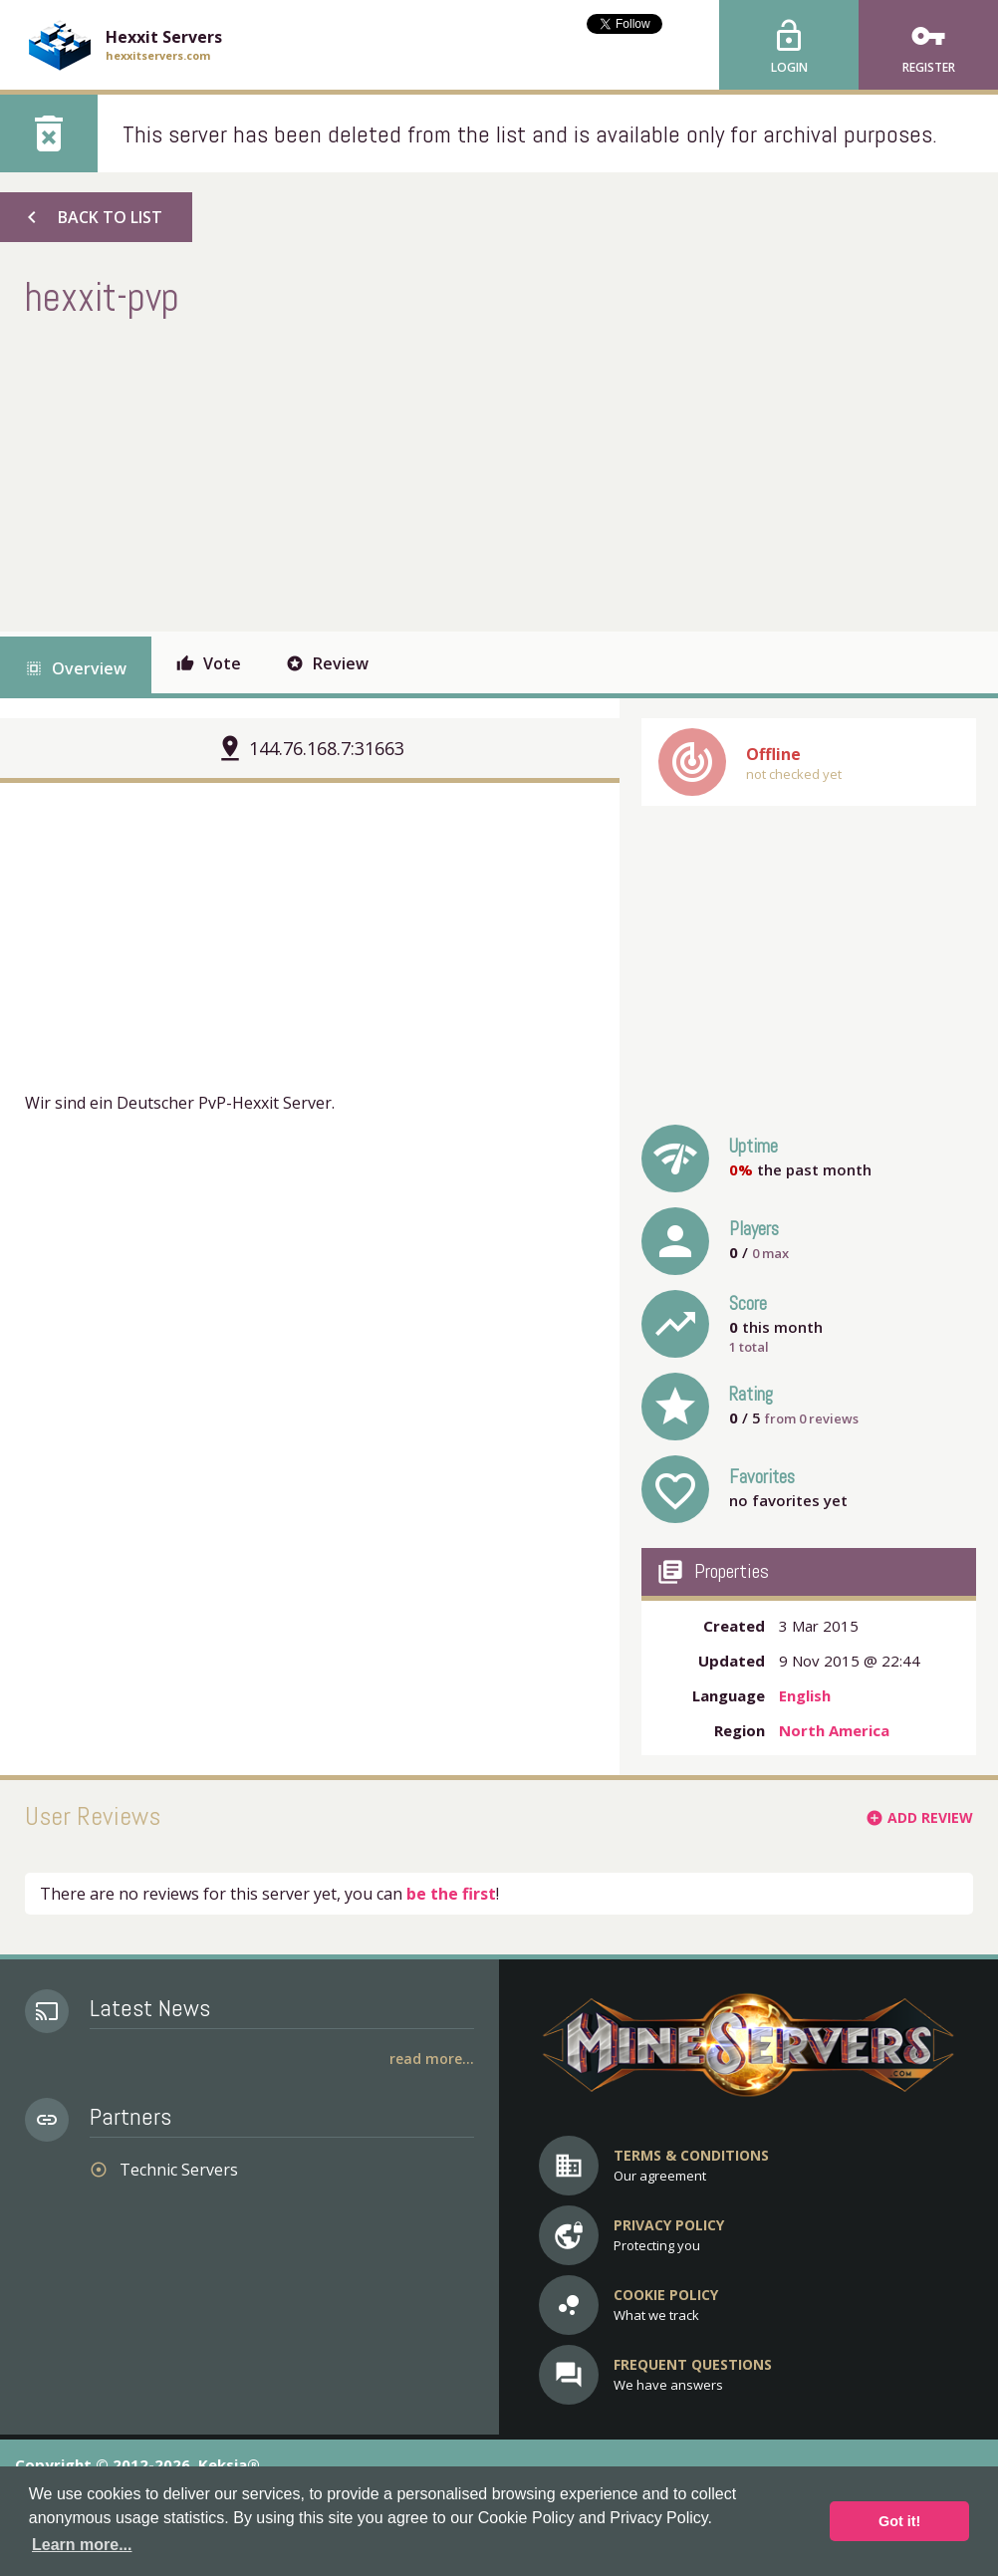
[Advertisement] (387, 472)
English (805, 1695)
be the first (451, 1894)
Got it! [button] (899, 2521)
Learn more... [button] (81, 2544)
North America (834, 1730)
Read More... (431, 2058)
